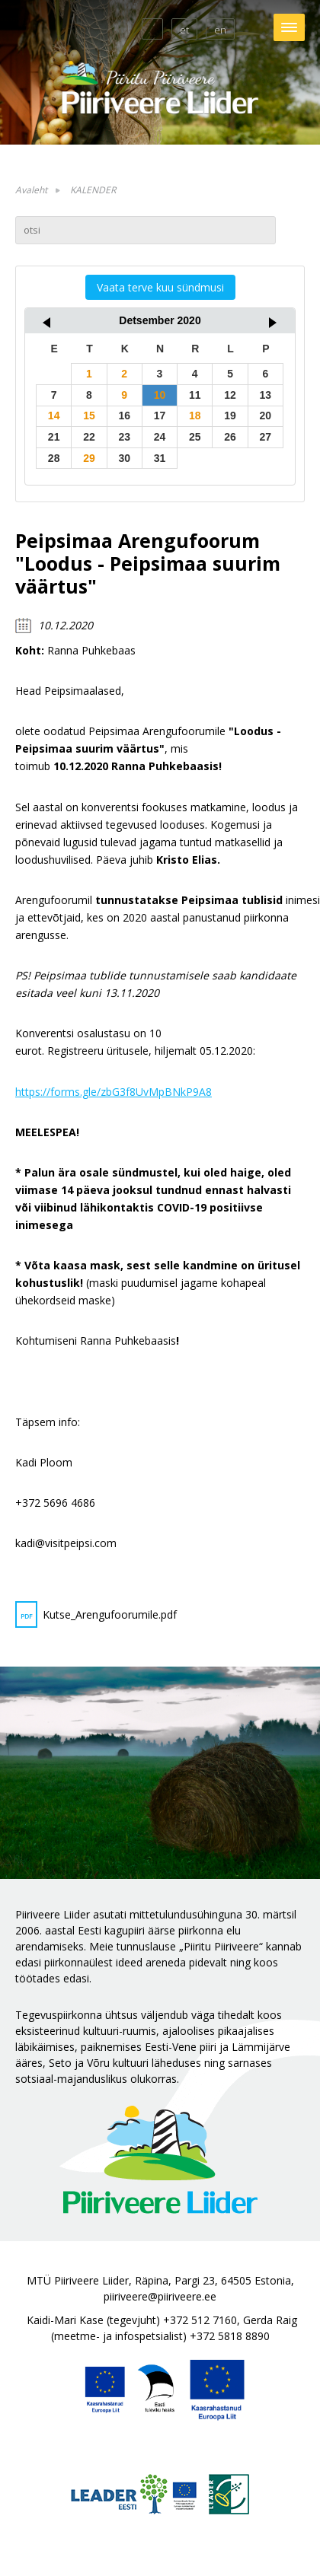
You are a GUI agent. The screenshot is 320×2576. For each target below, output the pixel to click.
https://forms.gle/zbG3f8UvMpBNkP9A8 (113, 1091)
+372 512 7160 (200, 2320)
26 (230, 437)
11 (195, 395)
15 (89, 415)
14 (54, 415)
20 (266, 415)
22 (89, 437)
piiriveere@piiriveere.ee (160, 2296)
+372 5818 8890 (230, 2336)
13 (266, 395)
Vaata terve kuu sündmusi (160, 287)
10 (160, 395)
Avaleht (31, 189)
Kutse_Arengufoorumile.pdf (96, 1614)
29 (89, 458)
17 (160, 415)
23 (124, 437)
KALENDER (93, 189)
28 (54, 458)
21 (54, 437)
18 (195, 415)
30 (124, 458)
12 (230, 395)
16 (124, 415)
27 (266, 437)
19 (230, 415)
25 (195, 437)
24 (160, 437)
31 (160, 458)
